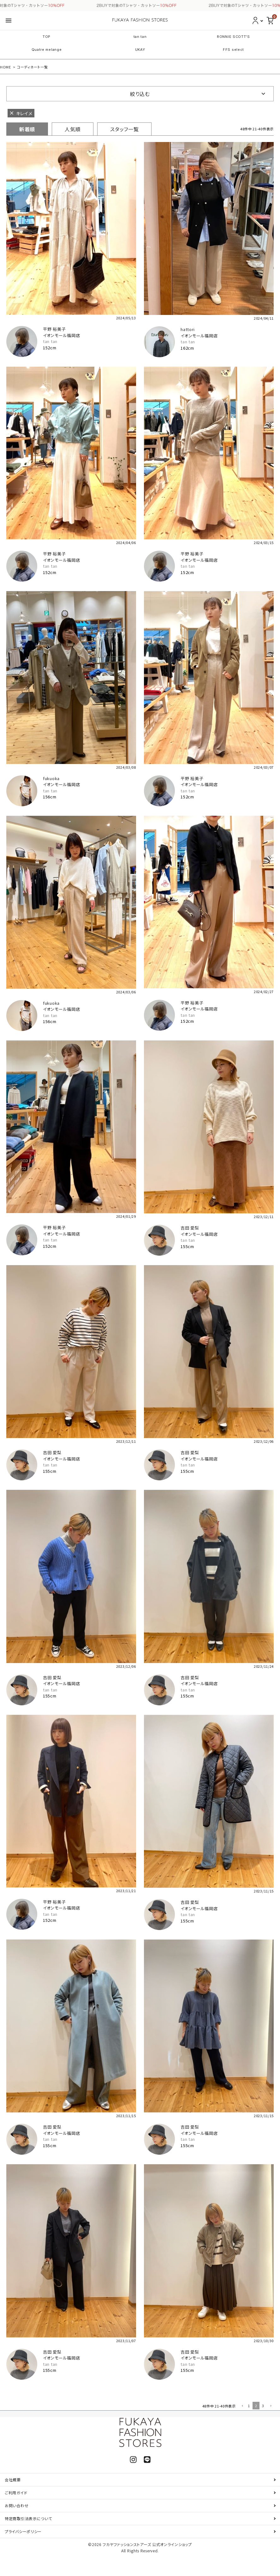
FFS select (233, 49)
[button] (241, 2406)
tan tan (140, 36)
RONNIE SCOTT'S (233, 36)
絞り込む (140, 94)
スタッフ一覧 (124, 129)
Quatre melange (47, 49)
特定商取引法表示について (28, 2518)
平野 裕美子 (54, 329)
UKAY (140, 49)
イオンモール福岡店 (61, 335)
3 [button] (263, 2405)
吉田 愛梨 (190, 1228)
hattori (188, 329)
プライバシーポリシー (23, 2531)
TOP (47, 36)
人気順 (72, 129)
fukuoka (51, 778)
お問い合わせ (16, 2505)
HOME (5, 66)
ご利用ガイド (16, 2492)
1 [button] (249, 2405)
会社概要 (13, 2479)
